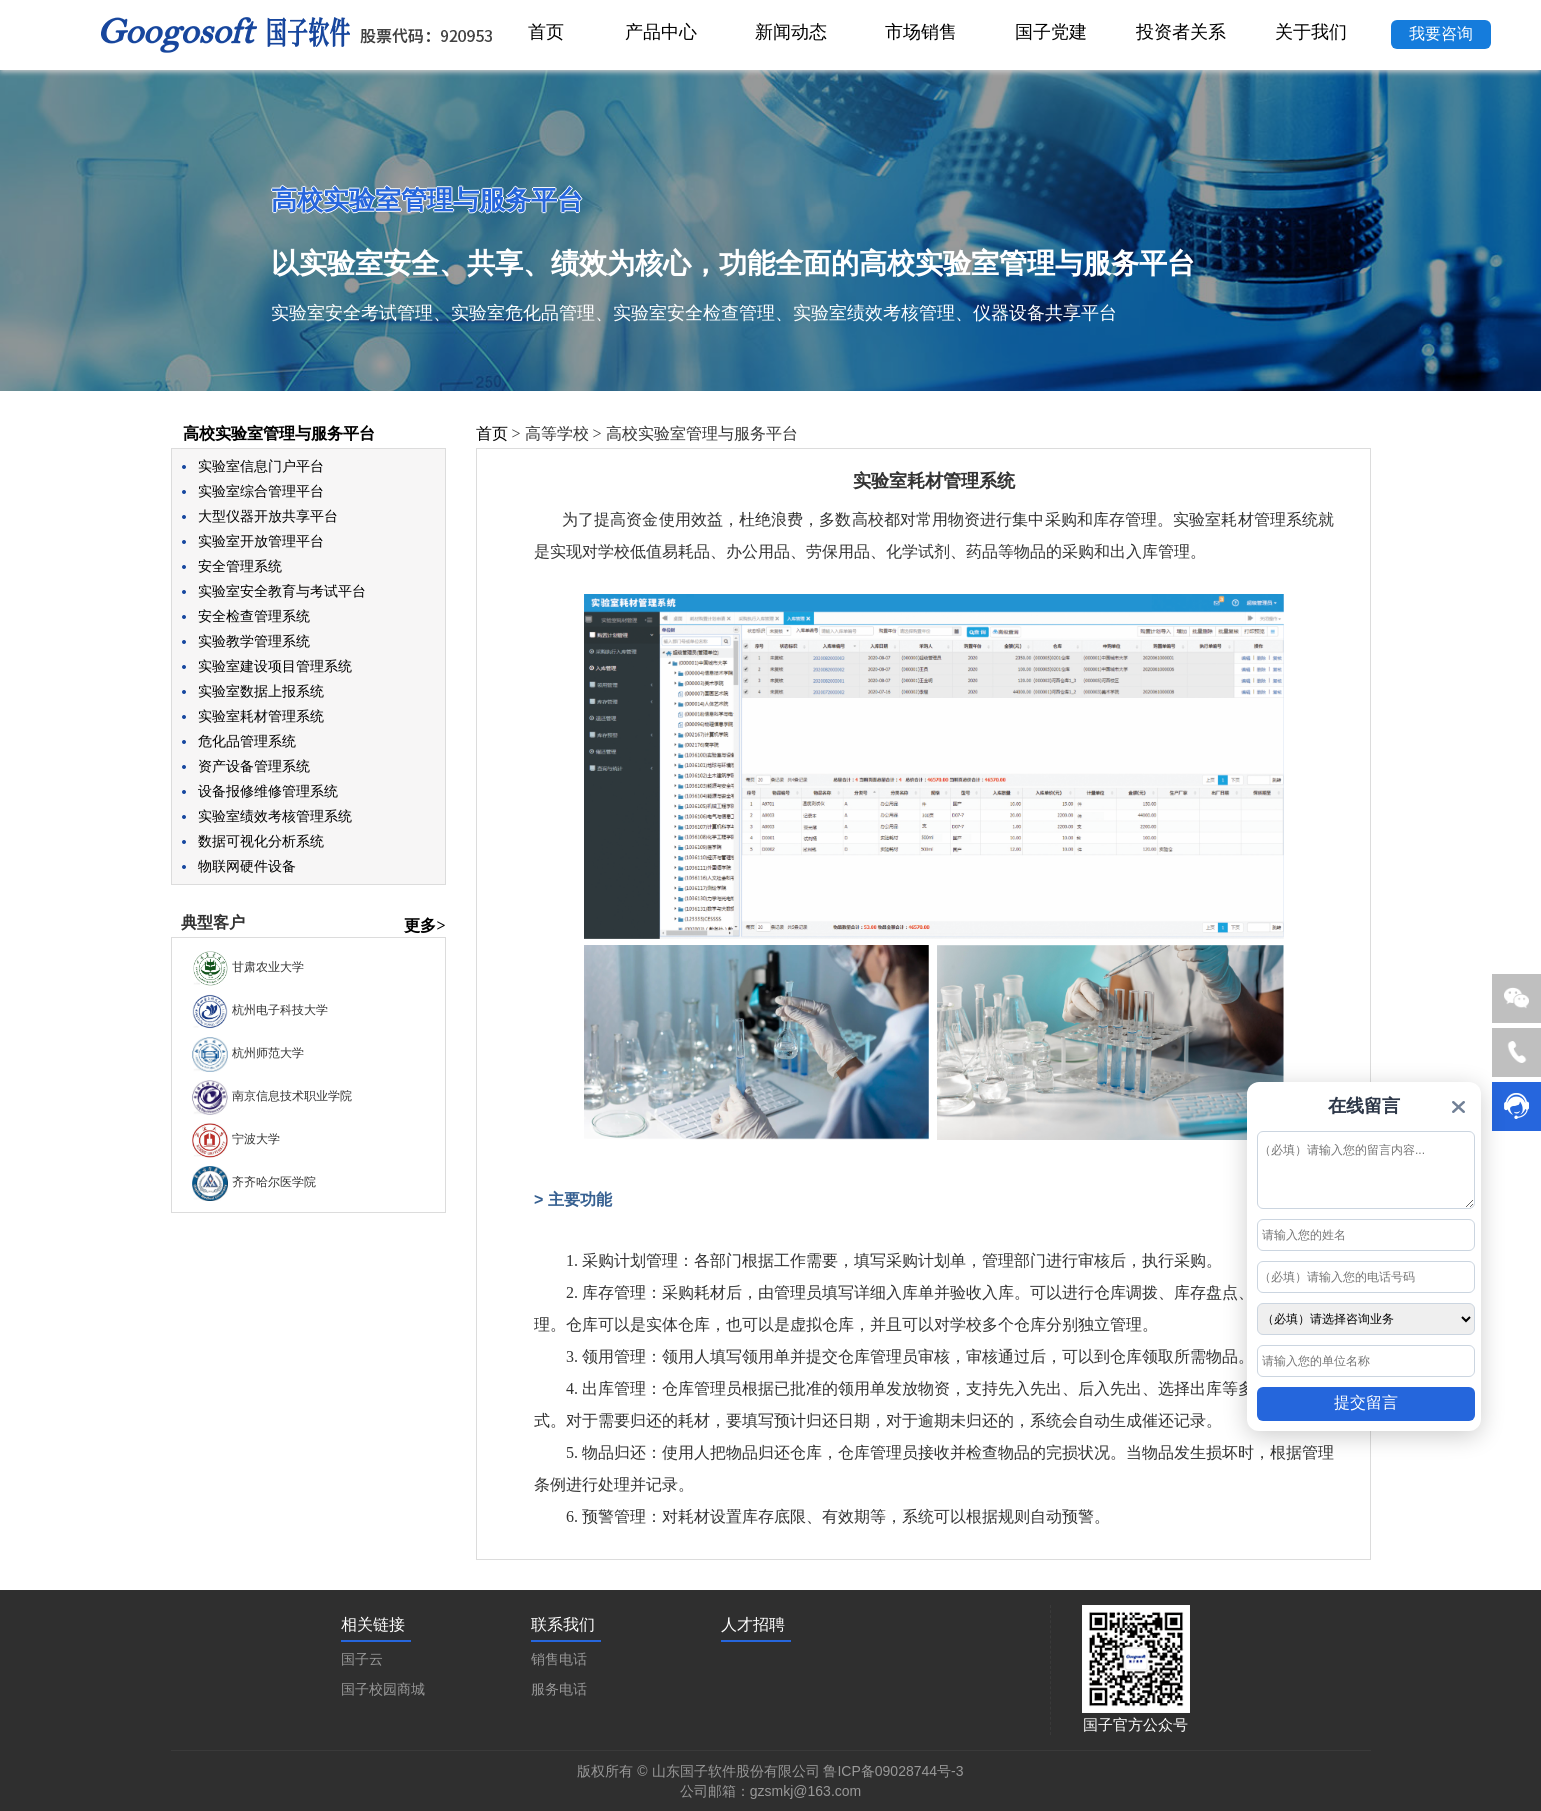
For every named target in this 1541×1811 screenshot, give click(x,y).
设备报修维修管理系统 (268, 791)
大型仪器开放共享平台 (268, 516)
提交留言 (1366, 1402)
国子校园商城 (383, 1689)
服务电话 (559, 1689)
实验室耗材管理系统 (261, 716)
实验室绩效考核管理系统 (275, 816)
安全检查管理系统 (254, 616)
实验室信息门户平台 (261, 466)
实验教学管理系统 (254, 641)
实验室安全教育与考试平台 (282, 591)
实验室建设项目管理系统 (275, 666)
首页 (492, 433)
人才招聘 (753, 1624)
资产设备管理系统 (254, 766)
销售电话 (559, 1659)
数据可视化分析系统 (261, 841)
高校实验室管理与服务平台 (279, 433)
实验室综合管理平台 (261, 491)
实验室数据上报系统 (261, 691)
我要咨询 (1441, 33)
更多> (424, 925)
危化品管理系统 (247, 741)
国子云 (362, 1659)
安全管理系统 (240, 566)
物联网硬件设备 (247, 866)
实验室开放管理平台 (261, 541)
